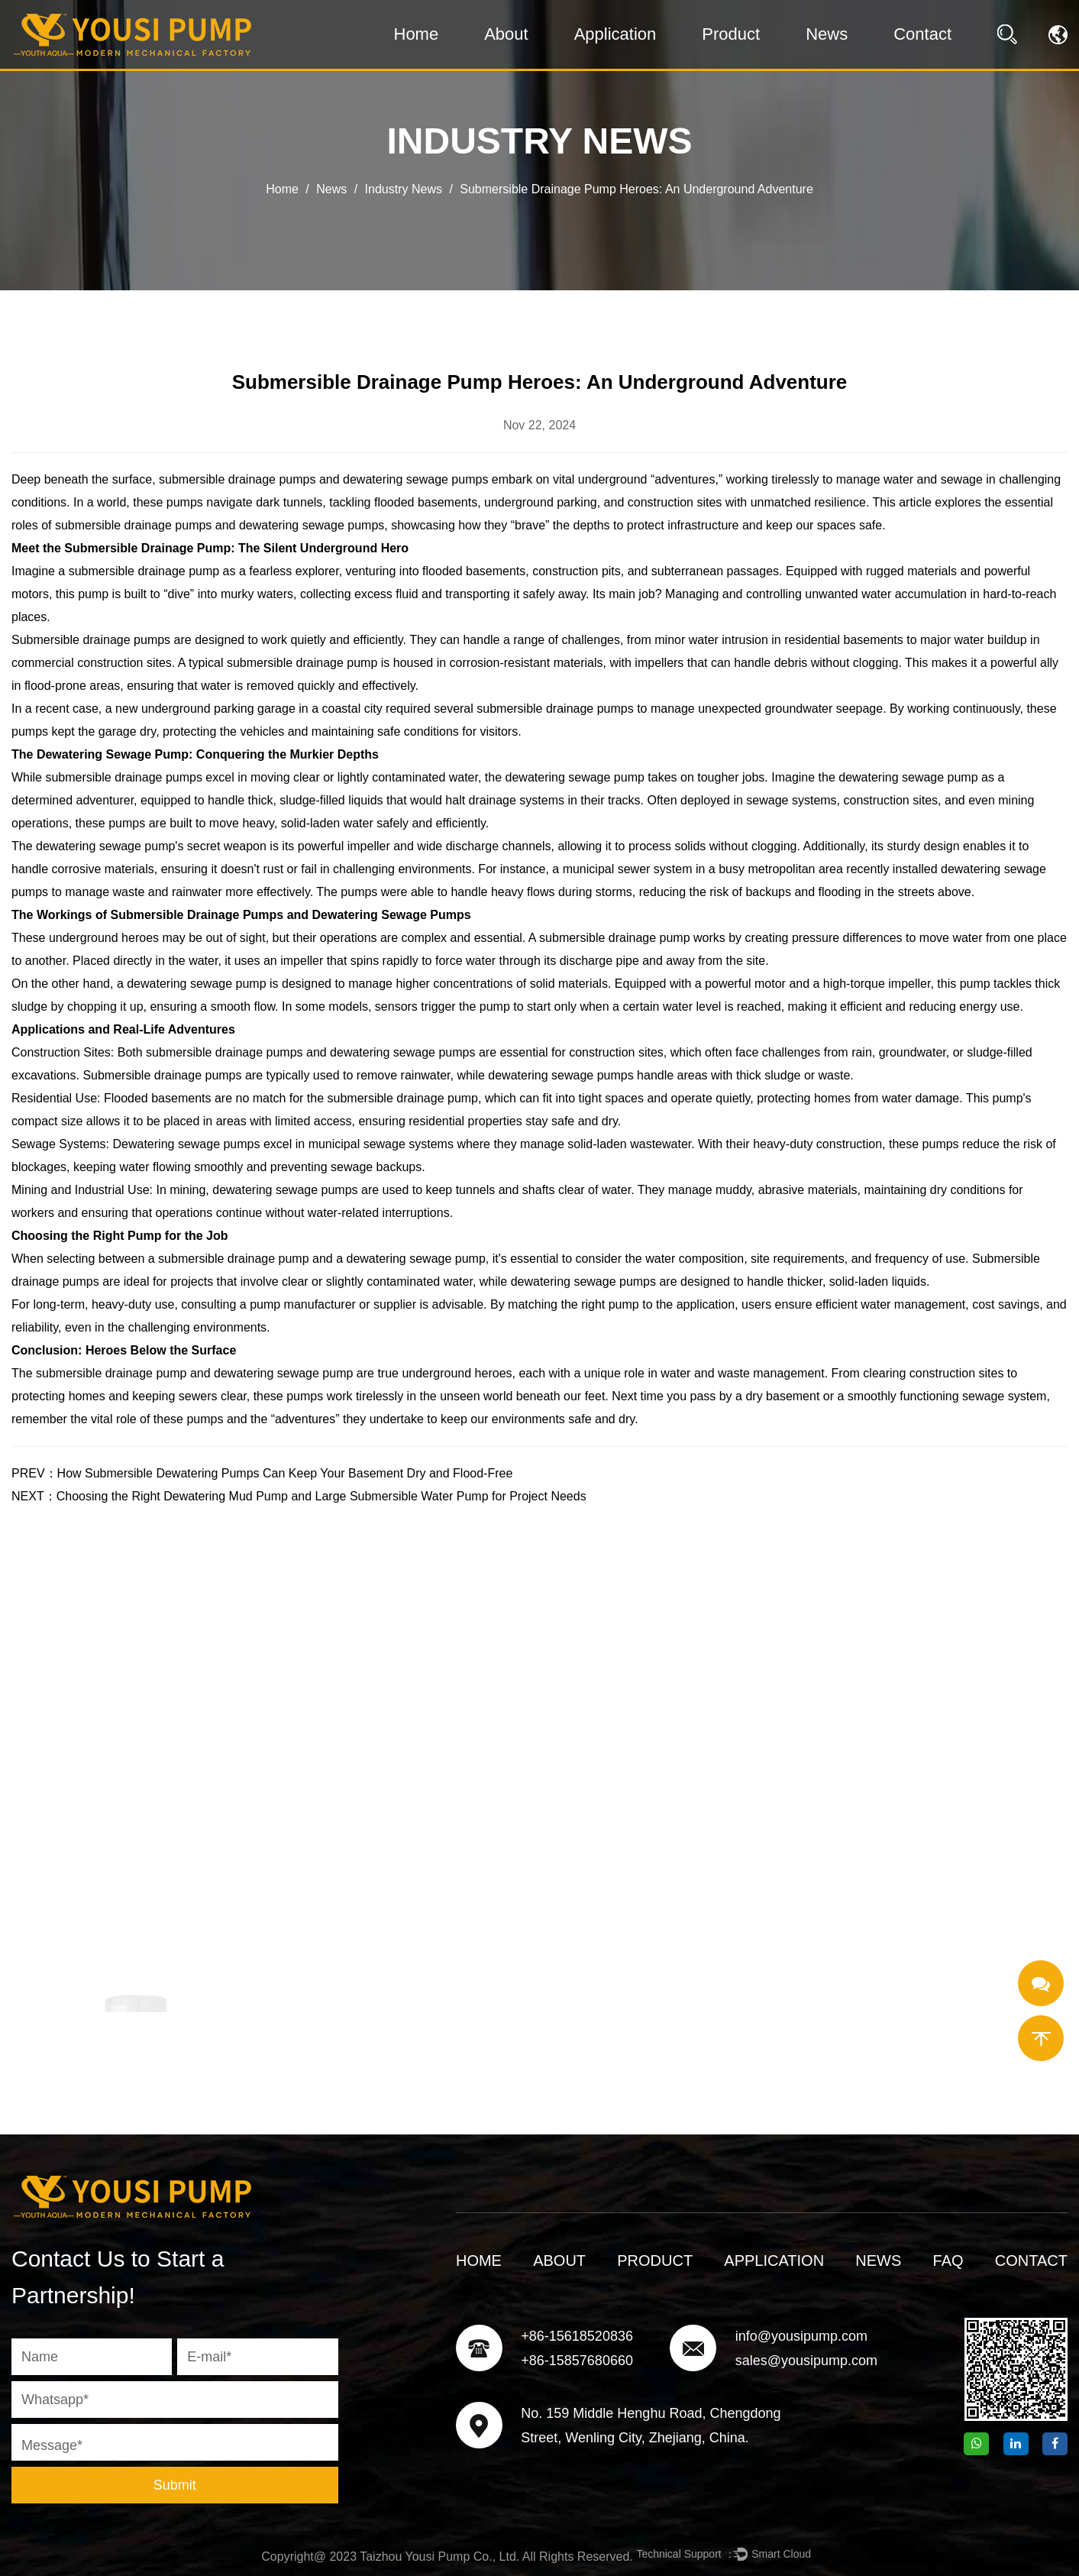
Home (416, 34)
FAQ (948, 2260)
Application (615, 34)
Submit (174, 2485)
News (827, 34)
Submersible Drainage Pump (146, 548)
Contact (922, 34)
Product (731, 34)
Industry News (403, 189)
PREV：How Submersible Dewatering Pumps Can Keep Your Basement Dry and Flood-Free (261, 1473)
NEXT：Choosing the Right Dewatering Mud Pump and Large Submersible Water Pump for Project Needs (298, 1496)
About (506, 34)
